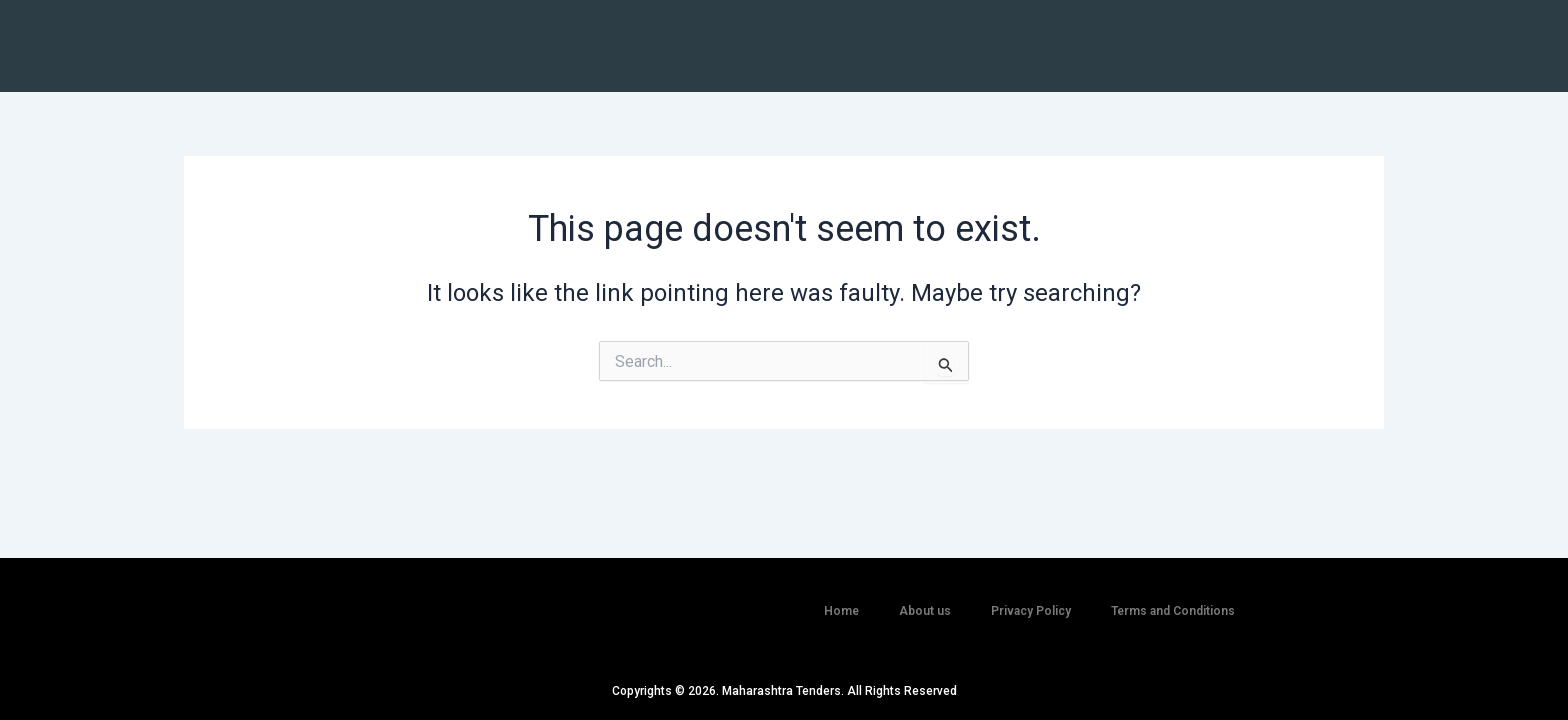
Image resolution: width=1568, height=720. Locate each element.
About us (925, 600)
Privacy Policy (1031, 600)
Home (841, 600)
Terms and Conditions (1173, 600)
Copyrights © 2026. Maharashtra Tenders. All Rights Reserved (784, 691)
